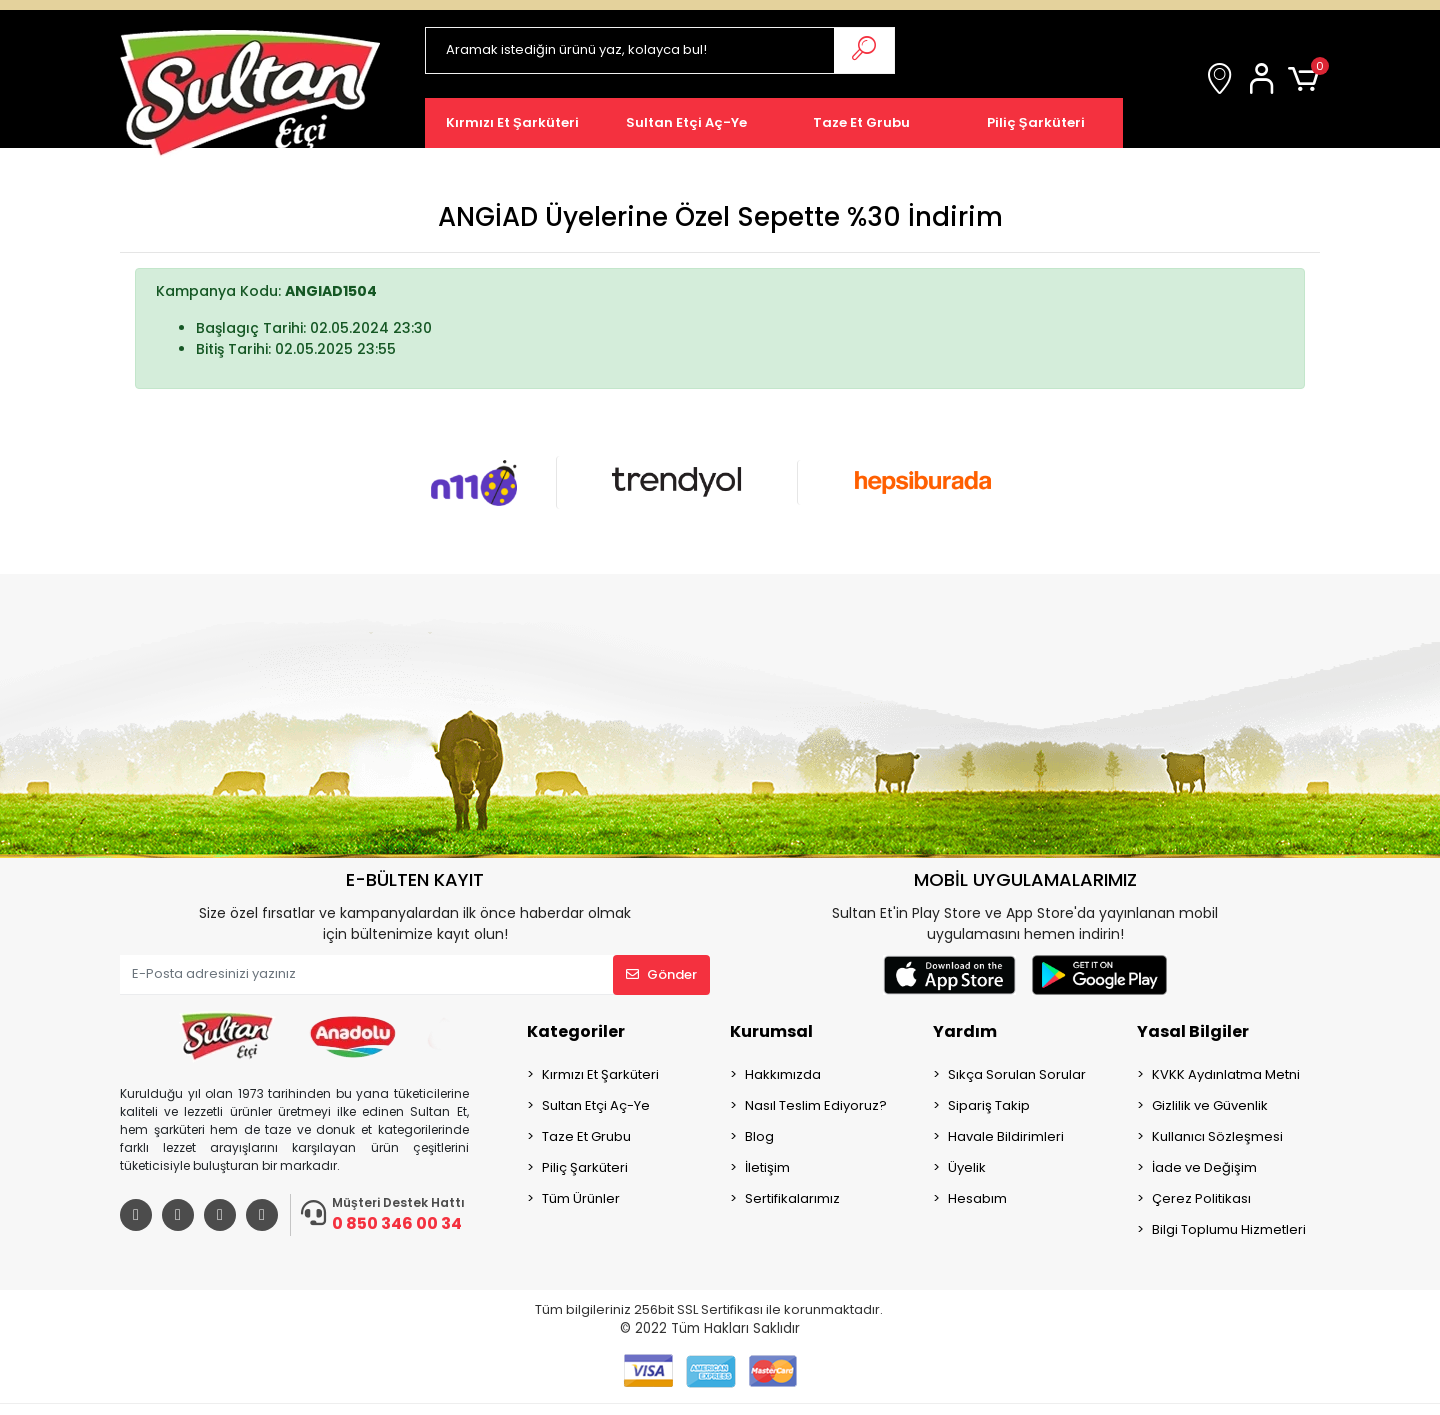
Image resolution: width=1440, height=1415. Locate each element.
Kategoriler (576, 1031)
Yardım (965, 1031)
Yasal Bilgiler (1193, 1031)
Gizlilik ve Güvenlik (1210, 1105)
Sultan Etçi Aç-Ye (596, 1105)
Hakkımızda (783, 1074)
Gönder (661, 974)
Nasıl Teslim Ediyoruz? (816, 1105)
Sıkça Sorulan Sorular (1017, 1074)
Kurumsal (771, 1031)
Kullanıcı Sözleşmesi (1217, 1136)
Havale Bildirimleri (1006, 1136)
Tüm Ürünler (581, 1198)
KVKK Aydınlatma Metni (1226, 1074)
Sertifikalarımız (792, 1198)
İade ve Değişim (1204, 1167)
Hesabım (977, 1198)
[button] (1265, 80)
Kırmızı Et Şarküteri (600, 1074)
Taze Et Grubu (586, 1136)
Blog (759, 1136)
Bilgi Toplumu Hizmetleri (1229, 1229)
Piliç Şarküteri (585, 1167)
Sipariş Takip (989, 1105)
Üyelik (967, 1167)
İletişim (767, 1167)
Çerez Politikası (1201, 1198)
